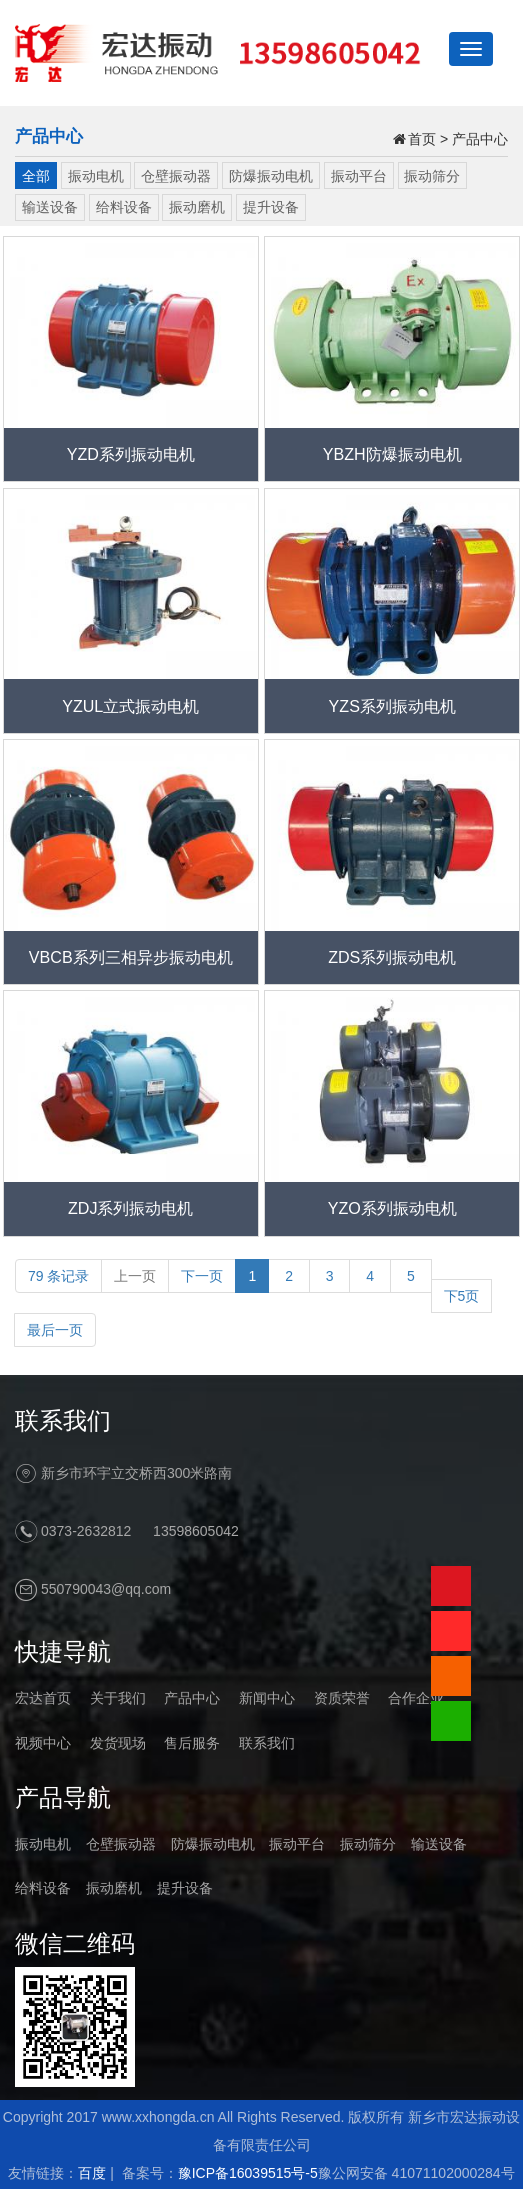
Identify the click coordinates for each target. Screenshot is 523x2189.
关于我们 (118, 1698)
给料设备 (124, 207)
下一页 (202, 1276)
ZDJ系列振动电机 (131, 1208)
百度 (92, 2173)
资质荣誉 (342, 1698)
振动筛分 (432, 176)
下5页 (462, 1296)
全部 (36, 176)
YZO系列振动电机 (392, 1208)
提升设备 (271, 207)
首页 (422, 139)
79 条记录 (58, 1276)
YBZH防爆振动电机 (392, 454)
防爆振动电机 (271, 176)
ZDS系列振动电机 (392, 957)
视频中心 (43, 1743)
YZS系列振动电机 (392, 706)
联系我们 (267, 1743)
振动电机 (96, 176)
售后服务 (192, 1743)
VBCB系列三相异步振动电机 (131, 957)
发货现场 (118, 1743)
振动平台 (359, 176)
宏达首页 (43, 1698)
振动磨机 (197, 207)
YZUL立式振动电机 (130, 706)
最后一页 (55, 1330)
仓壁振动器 (176, 176)
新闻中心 (267, 1698)
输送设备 (50, 207)
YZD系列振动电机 (131, 454)
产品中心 (480, 139)
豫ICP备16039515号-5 (248, 2173)
